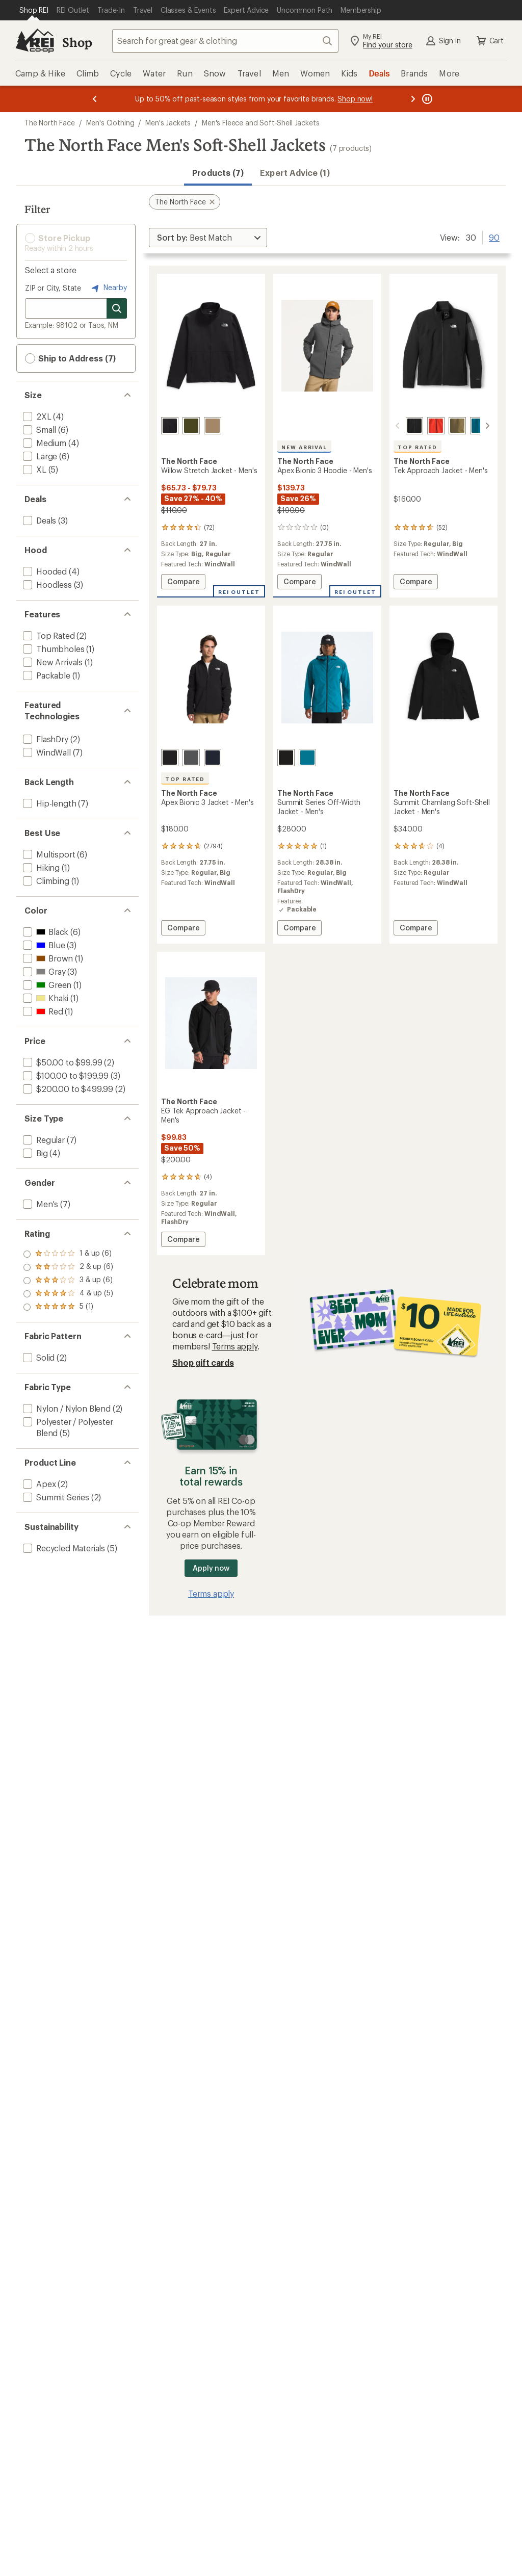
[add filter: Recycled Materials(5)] (63, 1548)
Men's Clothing (110, 122)
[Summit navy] (212, 757)
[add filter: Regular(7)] (43, 1139)
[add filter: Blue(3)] (43, 945)
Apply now (211, 1568)
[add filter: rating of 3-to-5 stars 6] (68, 1280)
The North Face (49, 122)
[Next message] (413, 99)
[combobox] (225, 41)
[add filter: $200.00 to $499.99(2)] (67, 1089)
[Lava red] (436, 425)
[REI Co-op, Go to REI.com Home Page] (34, 41)
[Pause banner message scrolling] (426, 99)
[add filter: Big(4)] (34, 1153)
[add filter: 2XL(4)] (36, 416)
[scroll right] (487, 425)
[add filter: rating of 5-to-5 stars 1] (68, 1254)
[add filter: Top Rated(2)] (48, 635)
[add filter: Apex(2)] (38, 1484)
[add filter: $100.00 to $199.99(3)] (65, 1075)
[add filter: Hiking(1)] (40, 867)
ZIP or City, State (53, 287)
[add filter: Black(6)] (44, 931)
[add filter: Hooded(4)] (44, 571)
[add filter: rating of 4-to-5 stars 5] (68, 1267)
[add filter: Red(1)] (42, 1011)
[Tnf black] (414, 425)
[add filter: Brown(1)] (47, 958)
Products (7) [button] (218, 172)
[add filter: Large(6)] (39, 456)
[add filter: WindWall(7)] (46, 752)
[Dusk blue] (307, 757)
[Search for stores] (117, 308)
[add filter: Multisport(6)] (48, 854)
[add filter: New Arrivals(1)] (52, 662)
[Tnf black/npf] (169, 425)
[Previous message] (95, 99)
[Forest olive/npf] (191, 425)
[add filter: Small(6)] (38, 429)
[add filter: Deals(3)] (38, 520)
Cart (489, 41)
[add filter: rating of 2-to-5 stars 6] (68, 1293)
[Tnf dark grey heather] (191, 757)
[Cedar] (457, 425)
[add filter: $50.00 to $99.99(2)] (61, 1062)
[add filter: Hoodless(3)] (46, 584)
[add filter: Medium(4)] (43, 443)
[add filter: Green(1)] (46, 985)
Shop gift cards (203, 1362)
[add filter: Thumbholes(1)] (52, 649)
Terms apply (234, 1346)
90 (494, 236)
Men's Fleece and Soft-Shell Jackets (260, 122)
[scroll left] (398, 425)
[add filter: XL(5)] (33, 469)
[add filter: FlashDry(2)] (44, 739)
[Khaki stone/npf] (212, 425)
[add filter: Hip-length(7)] (48, 803)
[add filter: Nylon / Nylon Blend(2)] (66, 1408)
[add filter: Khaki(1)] (44, 998)
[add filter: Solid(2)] (38, 1357)
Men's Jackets (168, 122)
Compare (183, 583)
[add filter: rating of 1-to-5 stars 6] (68, 1307)
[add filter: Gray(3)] (43, 971)
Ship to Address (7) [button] (70, 358)
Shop (77, 42)
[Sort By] (208, 237)
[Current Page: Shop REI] (34, 10)
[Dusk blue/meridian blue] (478, 425)
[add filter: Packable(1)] (45, 675)
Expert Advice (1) (294, 172)
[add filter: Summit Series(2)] (55, 1497)
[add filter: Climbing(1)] (45, 881)
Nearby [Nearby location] (108, 288)
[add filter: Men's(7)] (39, 1204)
